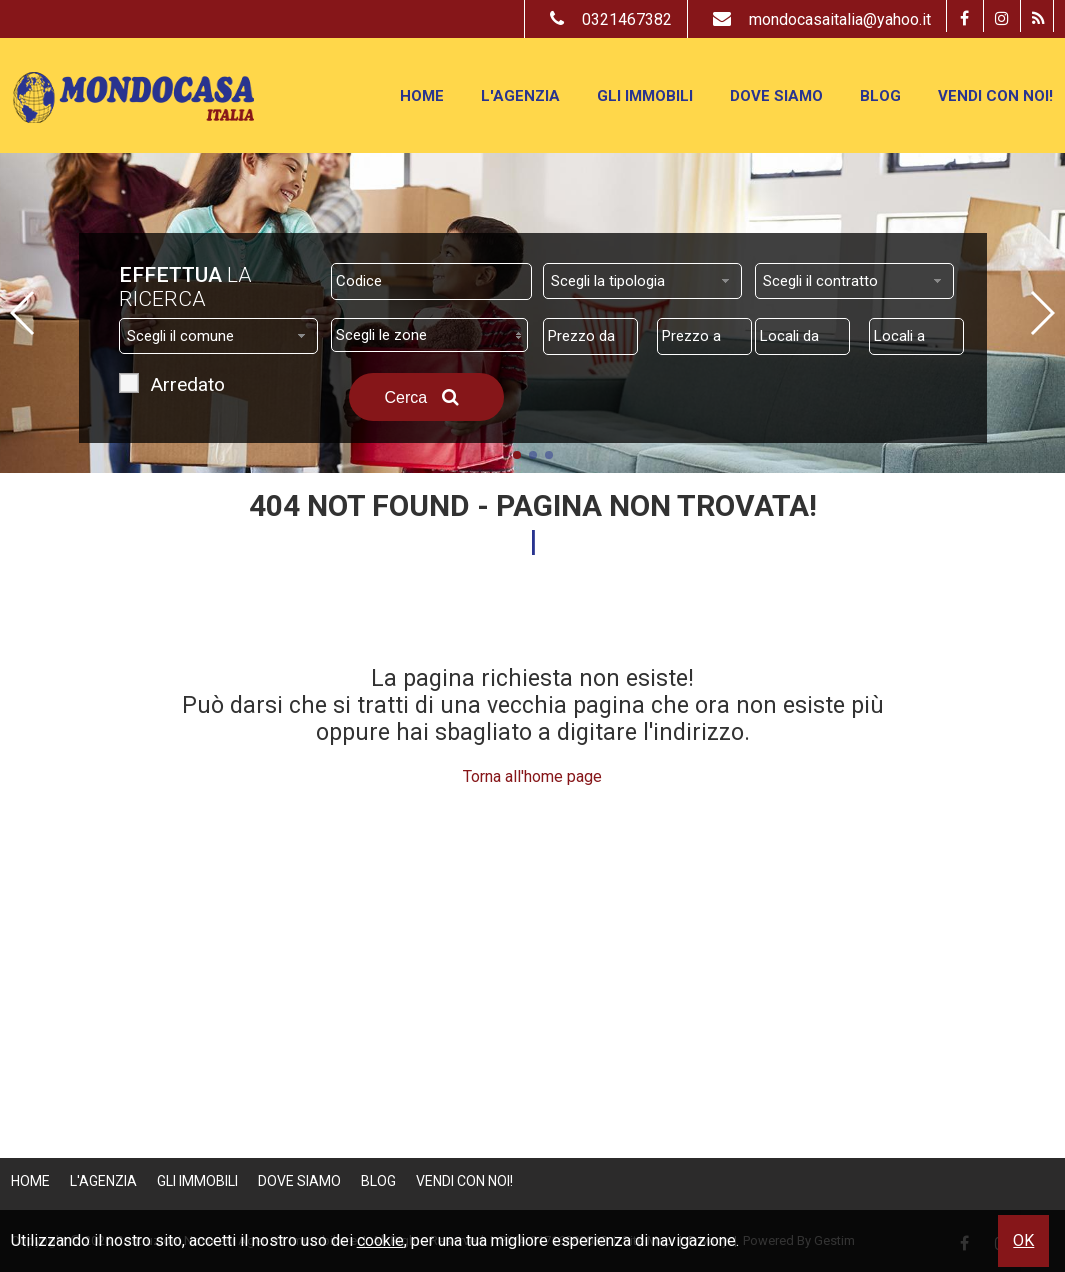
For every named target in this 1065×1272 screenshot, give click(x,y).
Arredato (188, 387)
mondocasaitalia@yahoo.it (817, 19)
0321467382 (606, 19)
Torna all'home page (532, 776)
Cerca (426, 397)
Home (422, 96)
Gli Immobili (645, 96)
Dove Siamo (776, 96)
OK (1023, 1240)
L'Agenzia (520, 96)
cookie (380, 1240)
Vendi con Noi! (995, 96)
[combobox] (642, 281)
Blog (880, 96)
